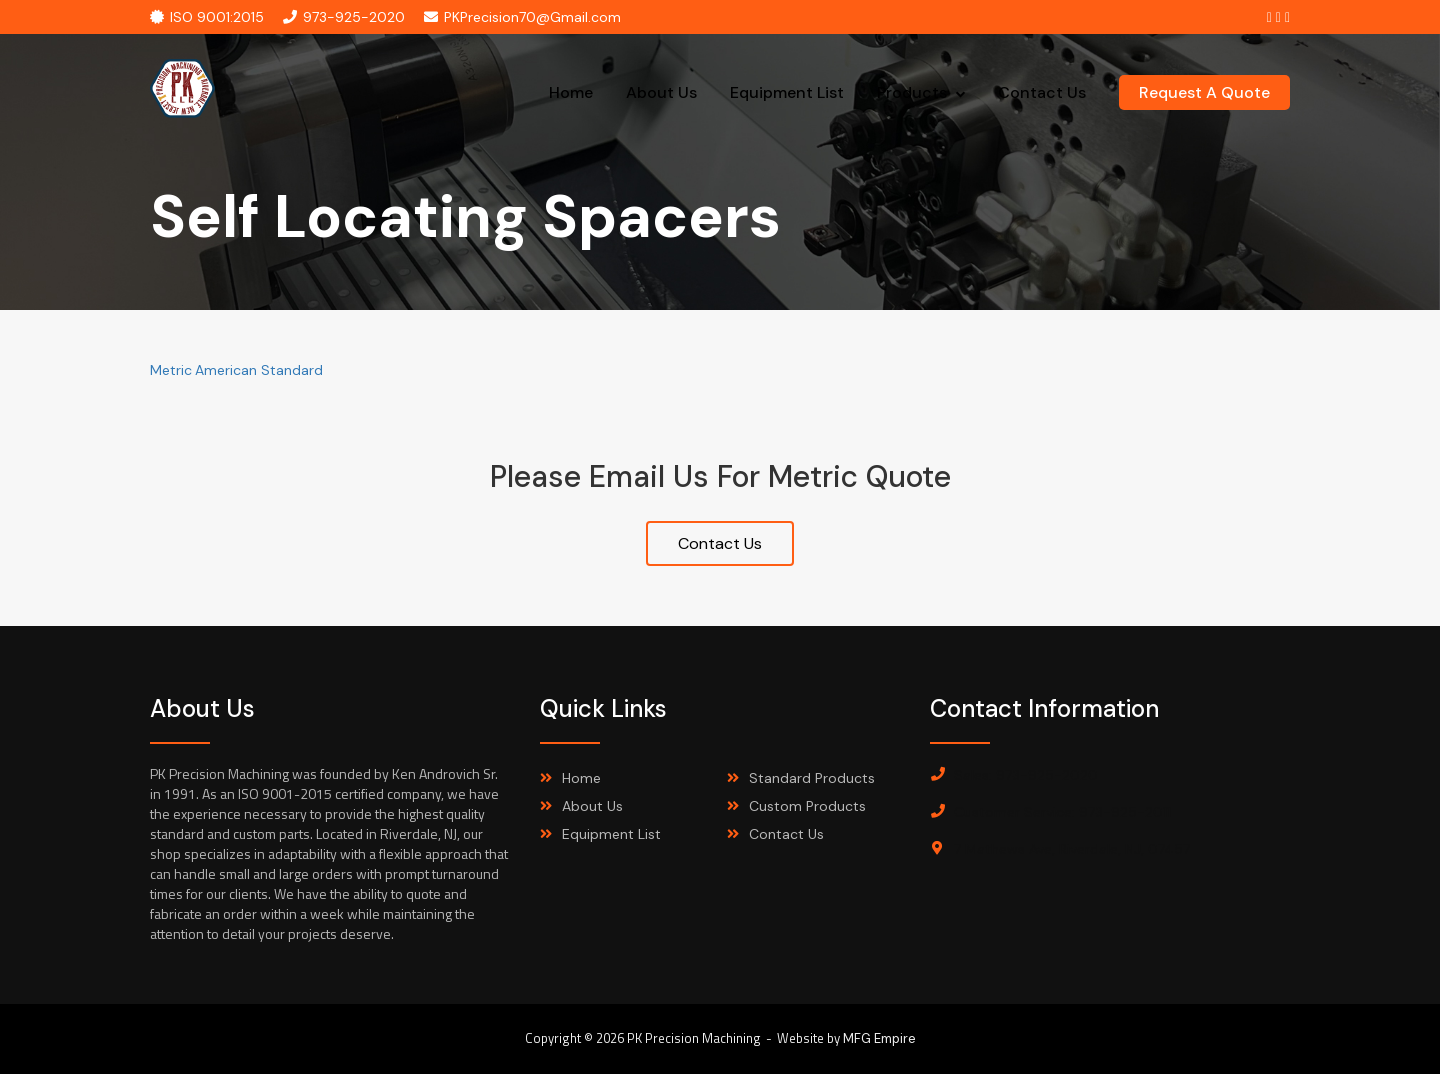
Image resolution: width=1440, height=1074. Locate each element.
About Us (661, 92)
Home (571, 92)
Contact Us (1042, 92)
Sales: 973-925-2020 (1026, 775)
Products (912, 92)
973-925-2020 (344, 17)
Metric (171, 370)
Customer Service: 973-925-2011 (1062, 812)
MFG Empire (879, 1038)
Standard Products (812, 778)
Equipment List (787, 92)
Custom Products (807, 806)
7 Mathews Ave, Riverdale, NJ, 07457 (1072, 849)
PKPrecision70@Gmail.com (522, 17)
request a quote (1204, 92)
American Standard (259, 370)
